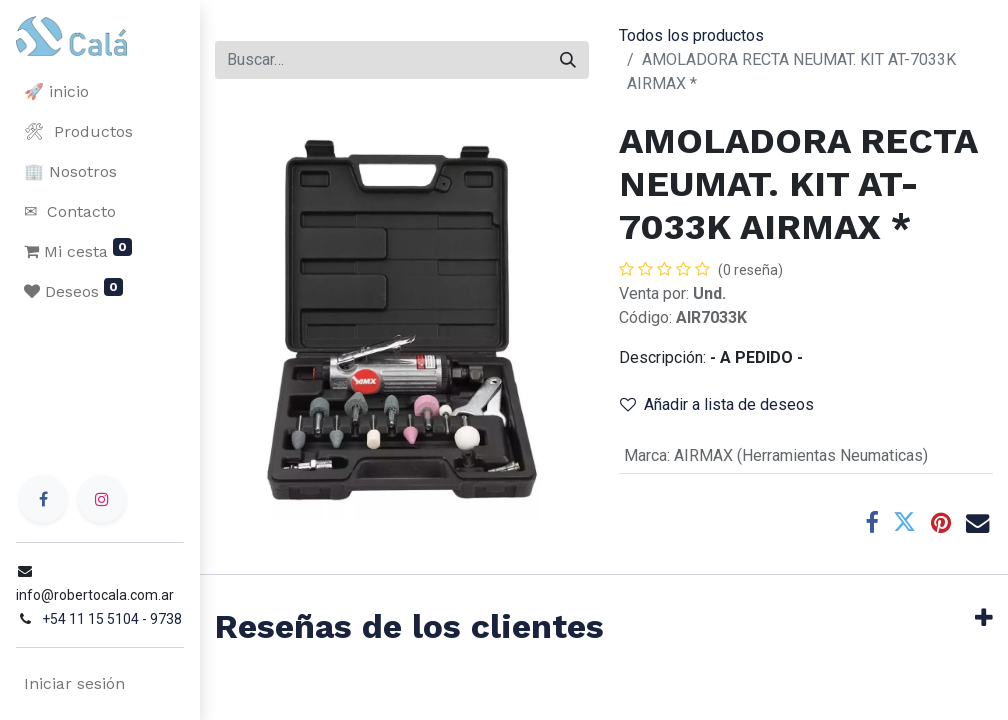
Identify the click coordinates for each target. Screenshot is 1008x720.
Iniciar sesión (74, 683)
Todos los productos (691, 35)
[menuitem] (100, 92)
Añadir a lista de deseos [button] (717, 404)
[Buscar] (568, 60)
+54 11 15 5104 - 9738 (112, 619)
